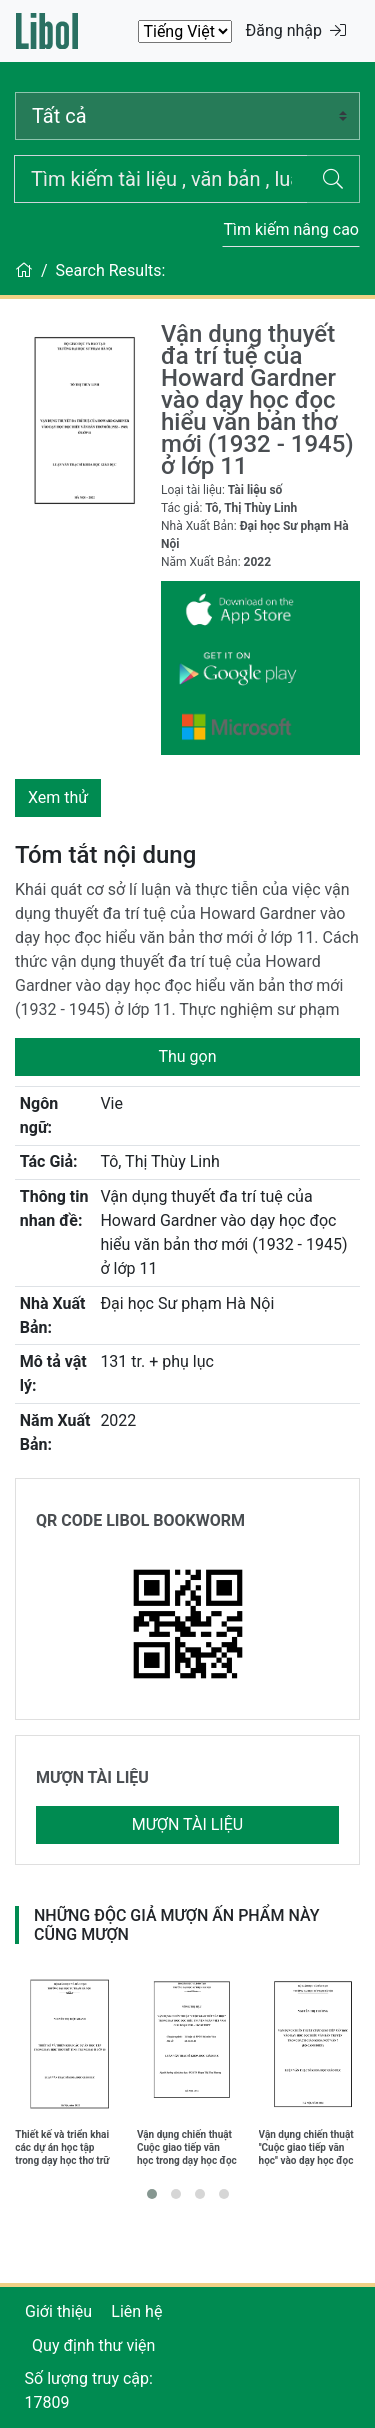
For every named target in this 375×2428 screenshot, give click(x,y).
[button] (152, 2194)
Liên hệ (136, 2311)
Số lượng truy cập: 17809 (89, 2390)
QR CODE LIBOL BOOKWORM (140, 1520)
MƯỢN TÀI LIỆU (92, 1777)
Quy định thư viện (93, 2345)
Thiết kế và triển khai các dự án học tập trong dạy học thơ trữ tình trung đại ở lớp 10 (64, 2147)
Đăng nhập (295, 30)
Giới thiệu (58, 2311)
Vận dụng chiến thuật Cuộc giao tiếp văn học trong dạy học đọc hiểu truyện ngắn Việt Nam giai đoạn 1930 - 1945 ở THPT (187, 2147)
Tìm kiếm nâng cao (291, 229)
